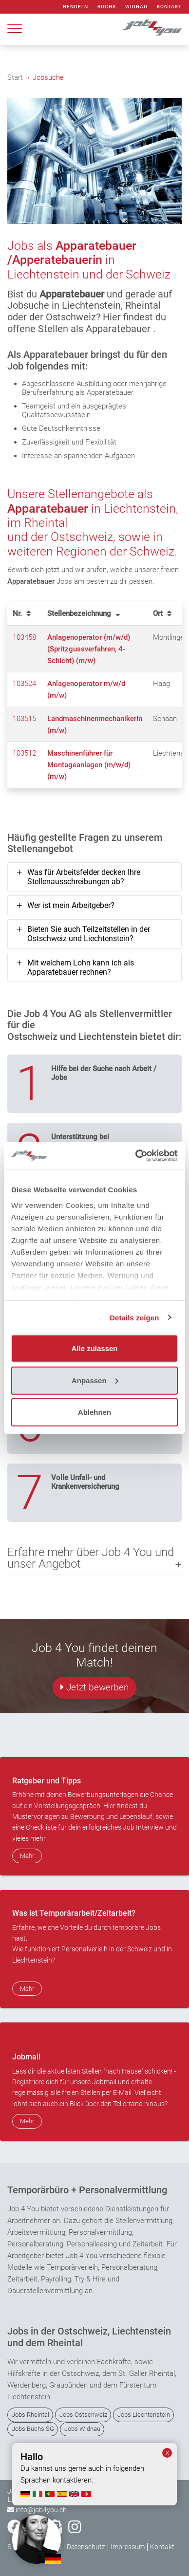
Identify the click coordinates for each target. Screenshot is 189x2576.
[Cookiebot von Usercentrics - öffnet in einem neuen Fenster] (136, 1155)
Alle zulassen (94, 1348)
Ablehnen (94, 1412)
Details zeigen (134, 1317)
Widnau (136, 6)
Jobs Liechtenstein (143, 2414)
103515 (24, 718)
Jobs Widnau (82, 2428)
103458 (24, 637)
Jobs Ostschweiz (83, 2414)
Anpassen (95, 1380)
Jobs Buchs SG (33, 2428)
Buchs (106, 6)
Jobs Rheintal (30, 2414)
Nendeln (75, 6)
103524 (24, 683)
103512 (24, 753)
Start (15, 77)
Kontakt (169, 6)
